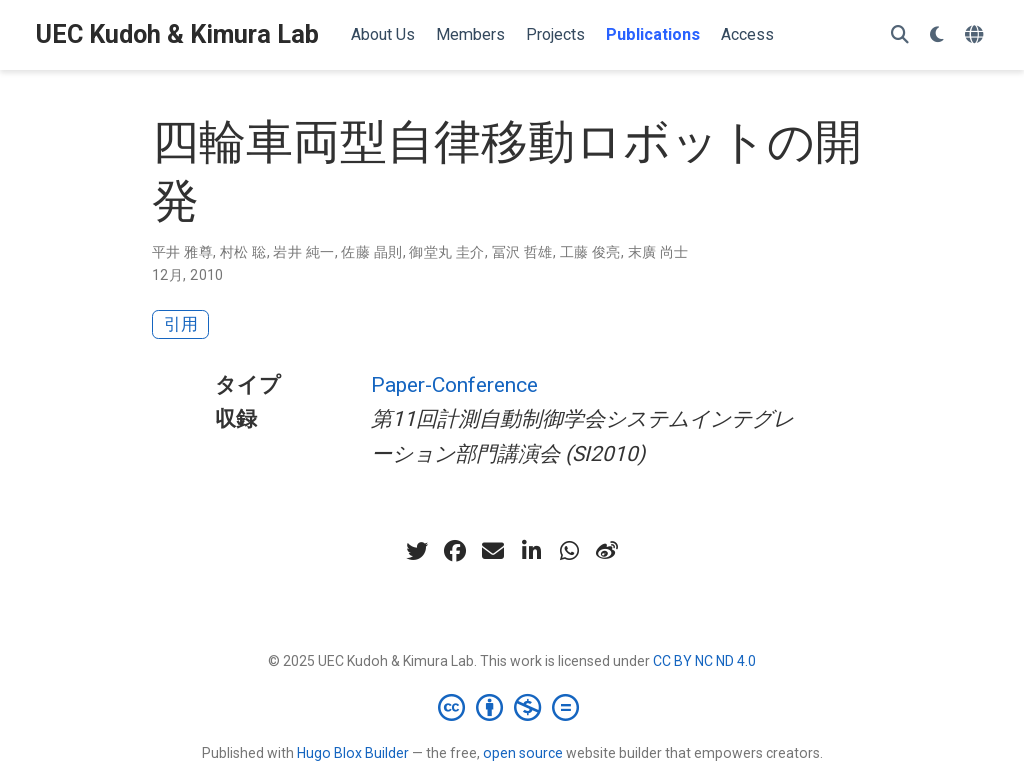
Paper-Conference (454, 385)
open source (523, 753)
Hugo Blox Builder (353, 753)
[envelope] (493, 551)
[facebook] (455, 551)
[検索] (900, 35)
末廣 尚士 (658, 252)
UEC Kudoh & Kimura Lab (177, 34)
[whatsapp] (569, 551)
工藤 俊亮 (590, 252)
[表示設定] (937, 35)
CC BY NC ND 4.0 (704, 661)
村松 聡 (243, 252)
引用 (181, 324)
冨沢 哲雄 (522, 252)
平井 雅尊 (182, 252)
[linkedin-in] (531, 551)
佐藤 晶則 (371, 252)
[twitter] (417, 551)
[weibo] (607, 551)
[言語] (976, 35)
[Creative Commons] (512, 707)
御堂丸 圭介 (447, 252)
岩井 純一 (303, 252)
